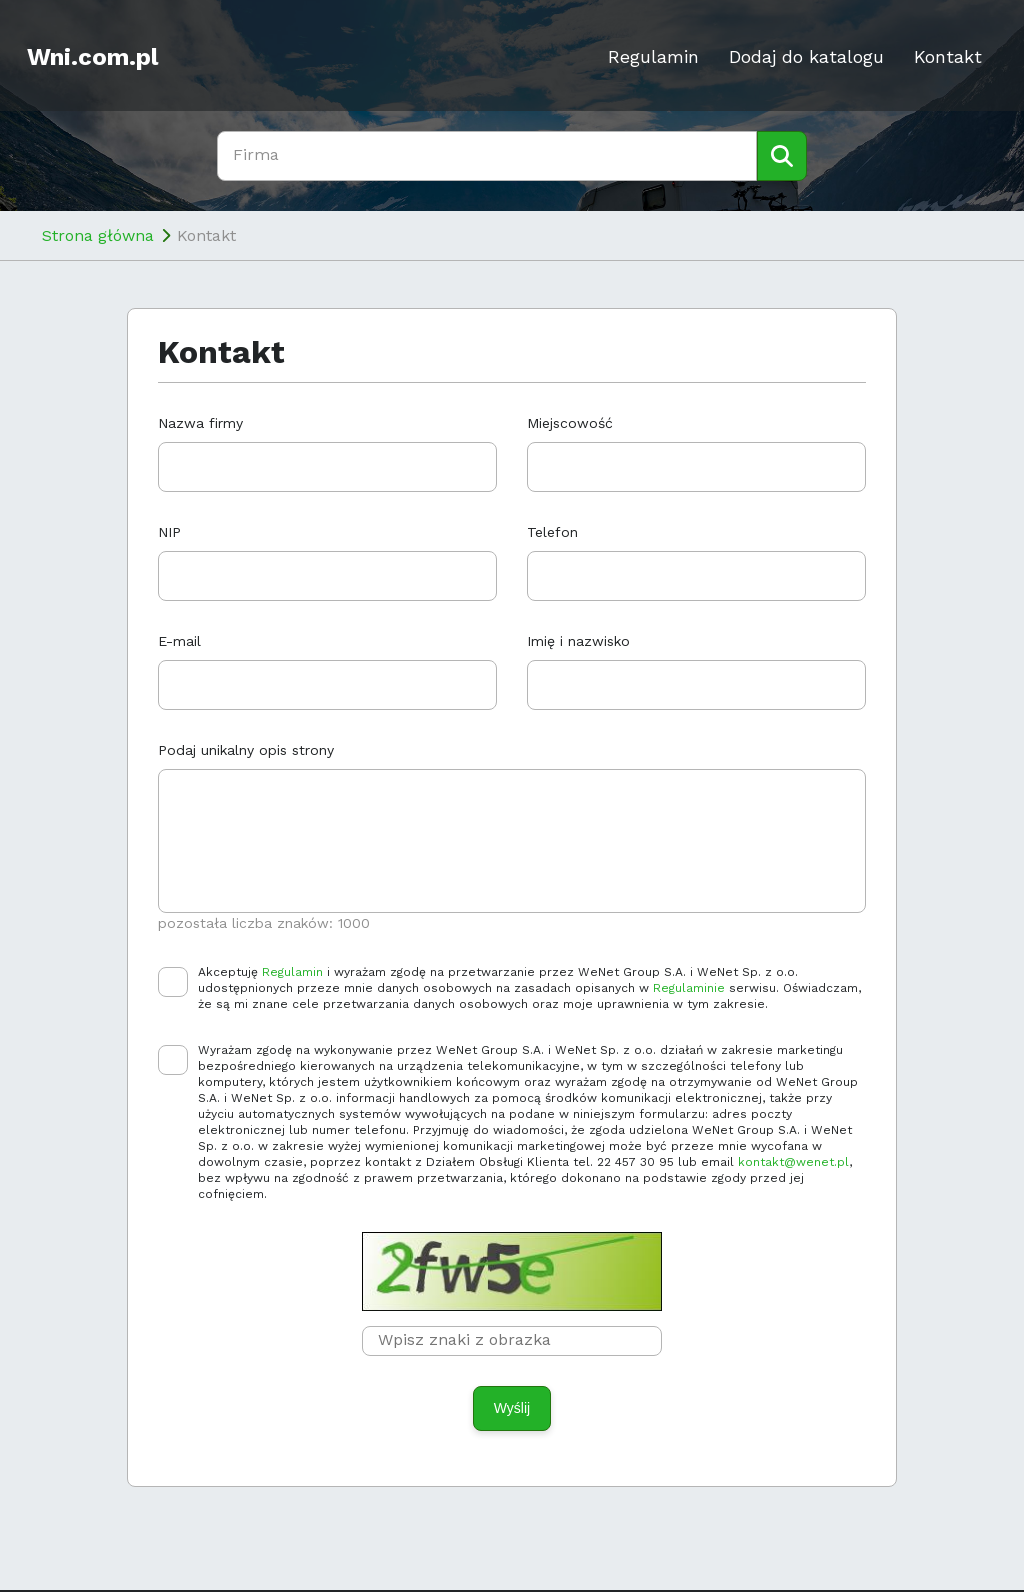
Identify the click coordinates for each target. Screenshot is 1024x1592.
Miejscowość (570, 423)
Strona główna (98, 235)
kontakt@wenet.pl (793, 1162)
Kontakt (948, 56)
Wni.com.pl (92, 57)
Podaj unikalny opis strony (246, 750)
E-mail (179, 641)
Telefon (552, 532)
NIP (169, 532)
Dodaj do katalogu (806, 56)
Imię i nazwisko (578, 641)
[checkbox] (173, 982)
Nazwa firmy (200, 423)
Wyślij (512, 1408)
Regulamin (653, 56)
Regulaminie (689, 988)
